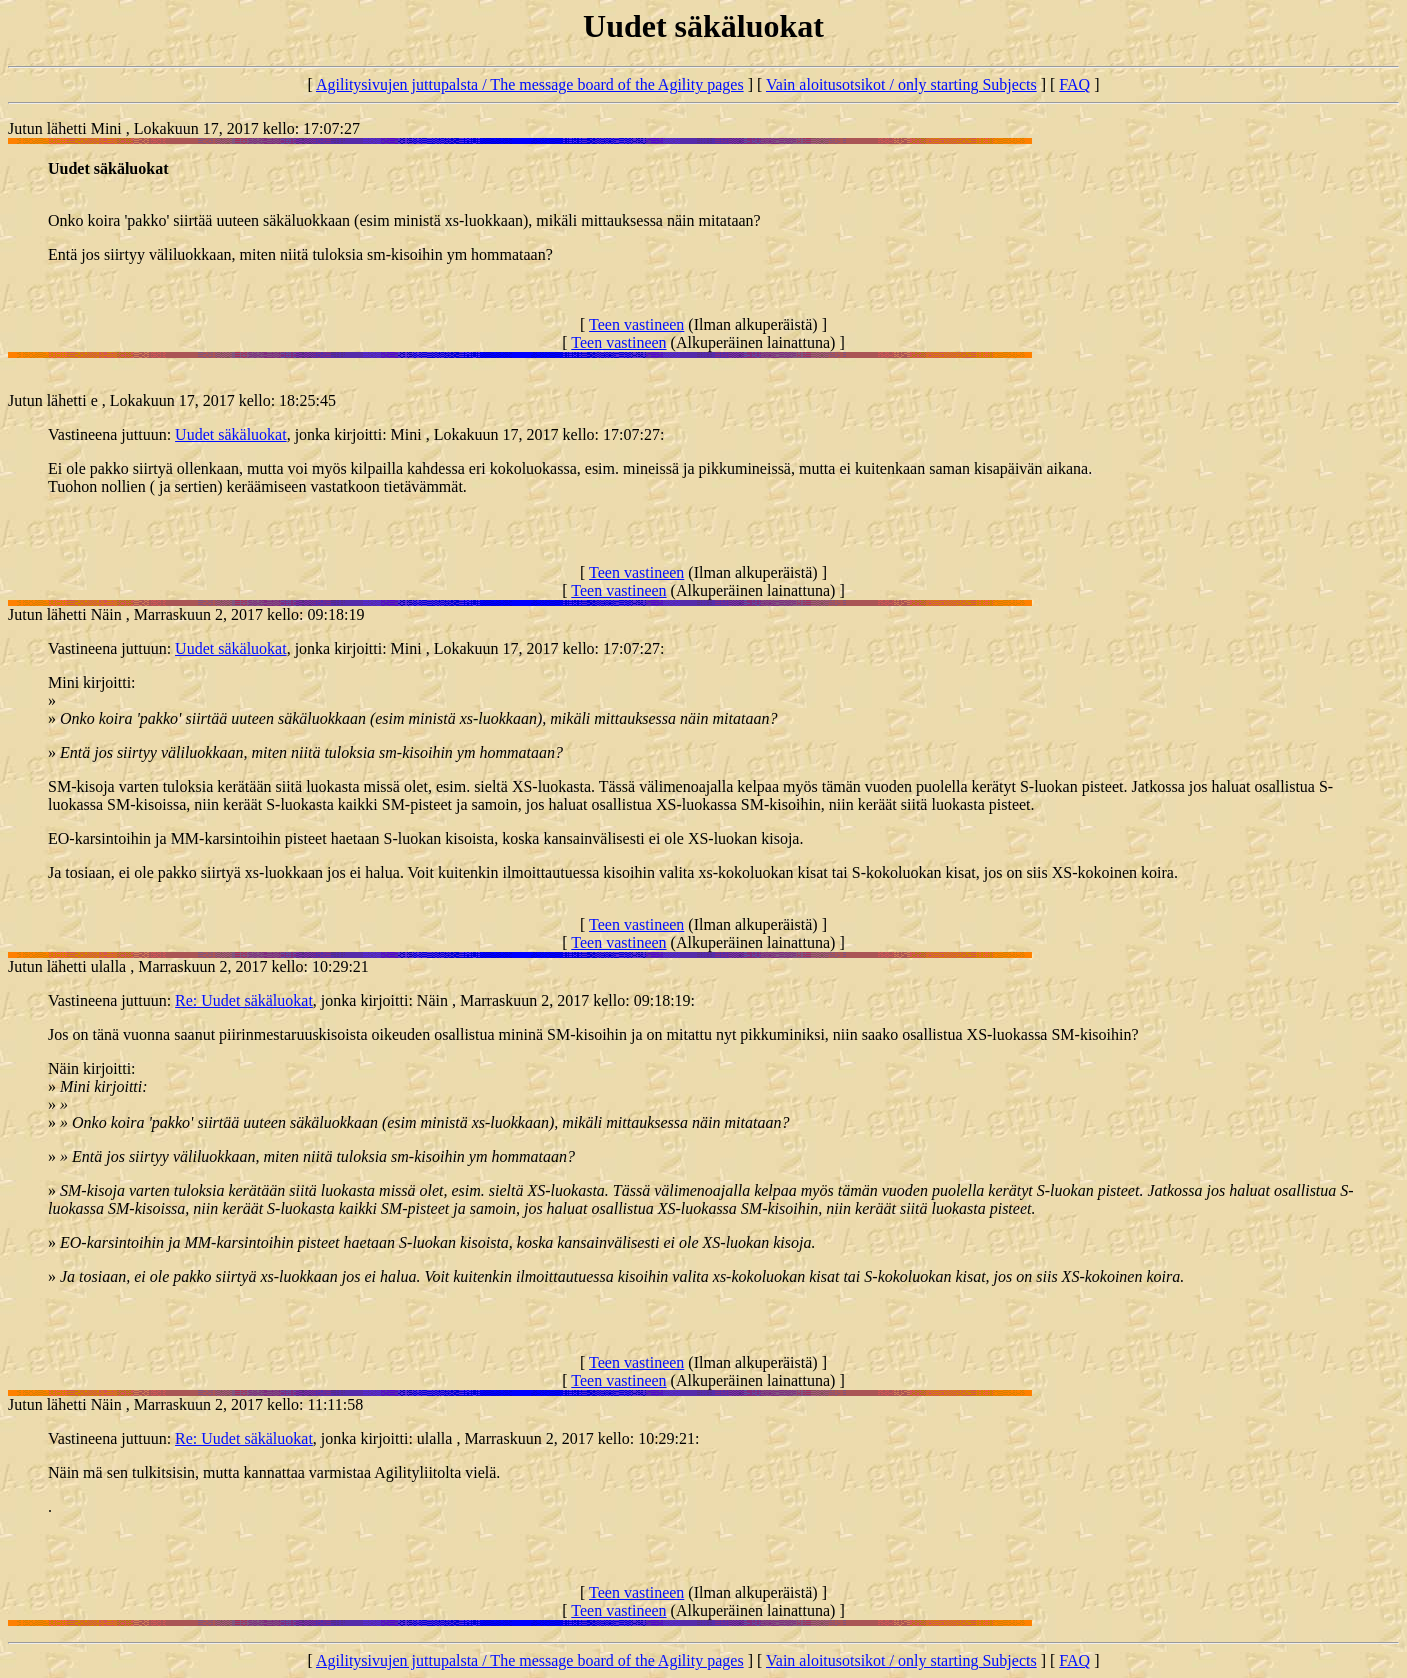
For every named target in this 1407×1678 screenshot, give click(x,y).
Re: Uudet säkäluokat (244, 1000)
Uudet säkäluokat (231, 434)
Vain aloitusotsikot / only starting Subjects (901, 84)
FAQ (1074, 84)
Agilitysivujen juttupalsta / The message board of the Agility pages (530, 84)
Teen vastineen (636, 324)
